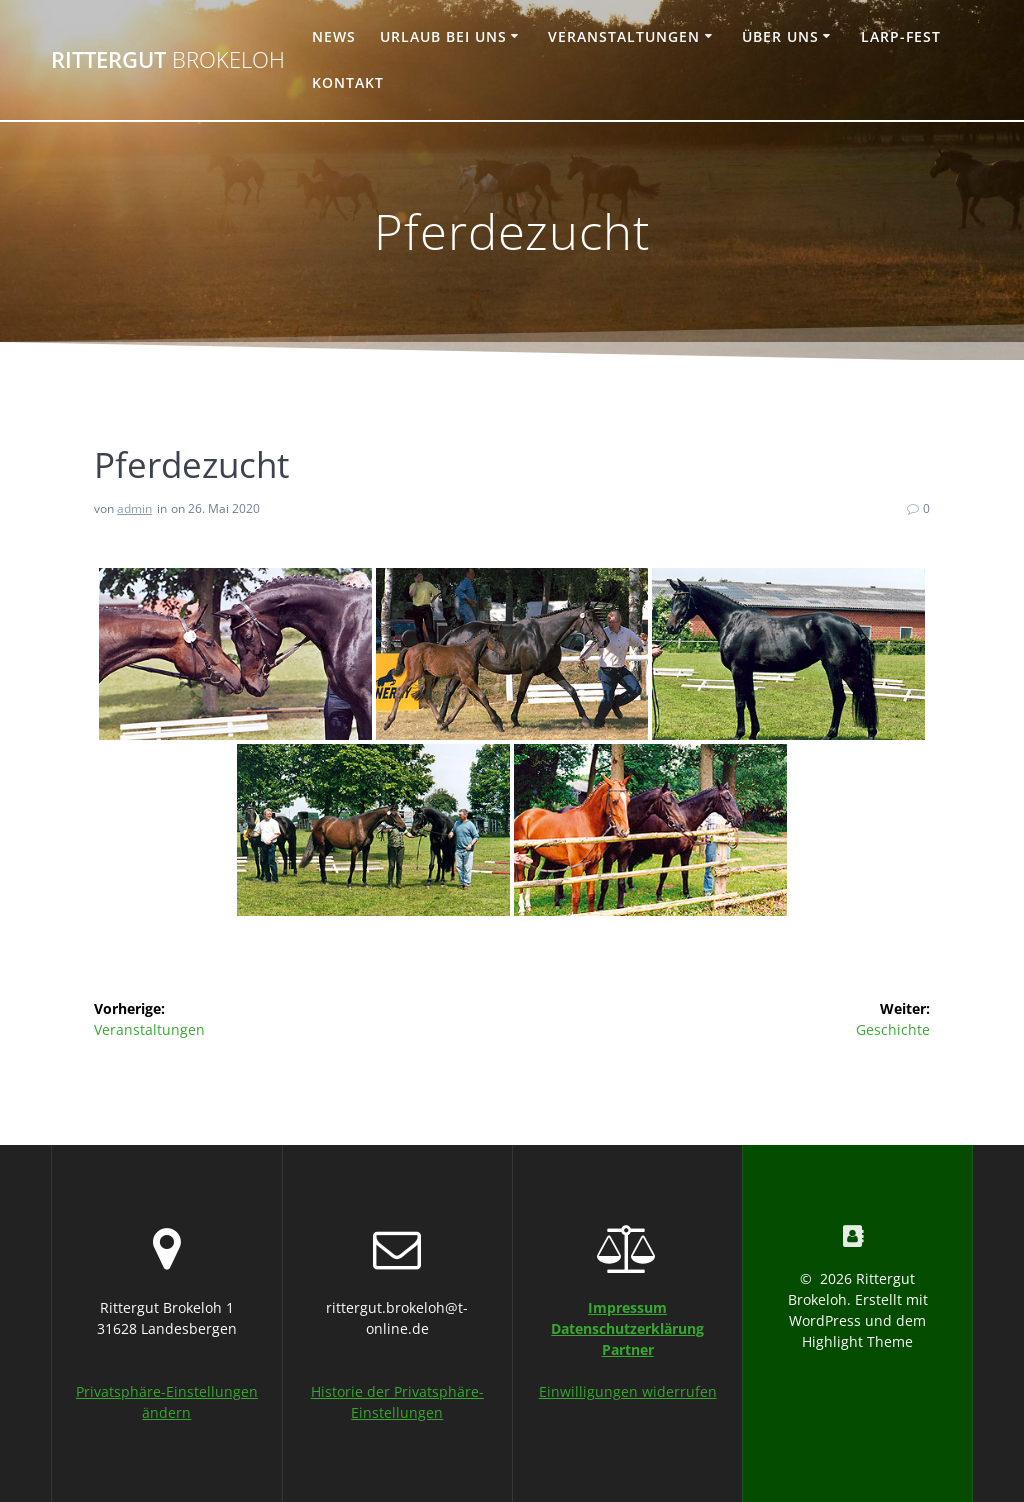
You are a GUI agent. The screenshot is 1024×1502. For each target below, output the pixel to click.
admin (134, 508)
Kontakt (348, 82)
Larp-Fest (901, 36)
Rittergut (168, 60)
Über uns (780, 36)
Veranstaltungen (624, 36)
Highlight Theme (857, 1341)
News (334, 36)
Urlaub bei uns (443, 36)
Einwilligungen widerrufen (628, 1391)
